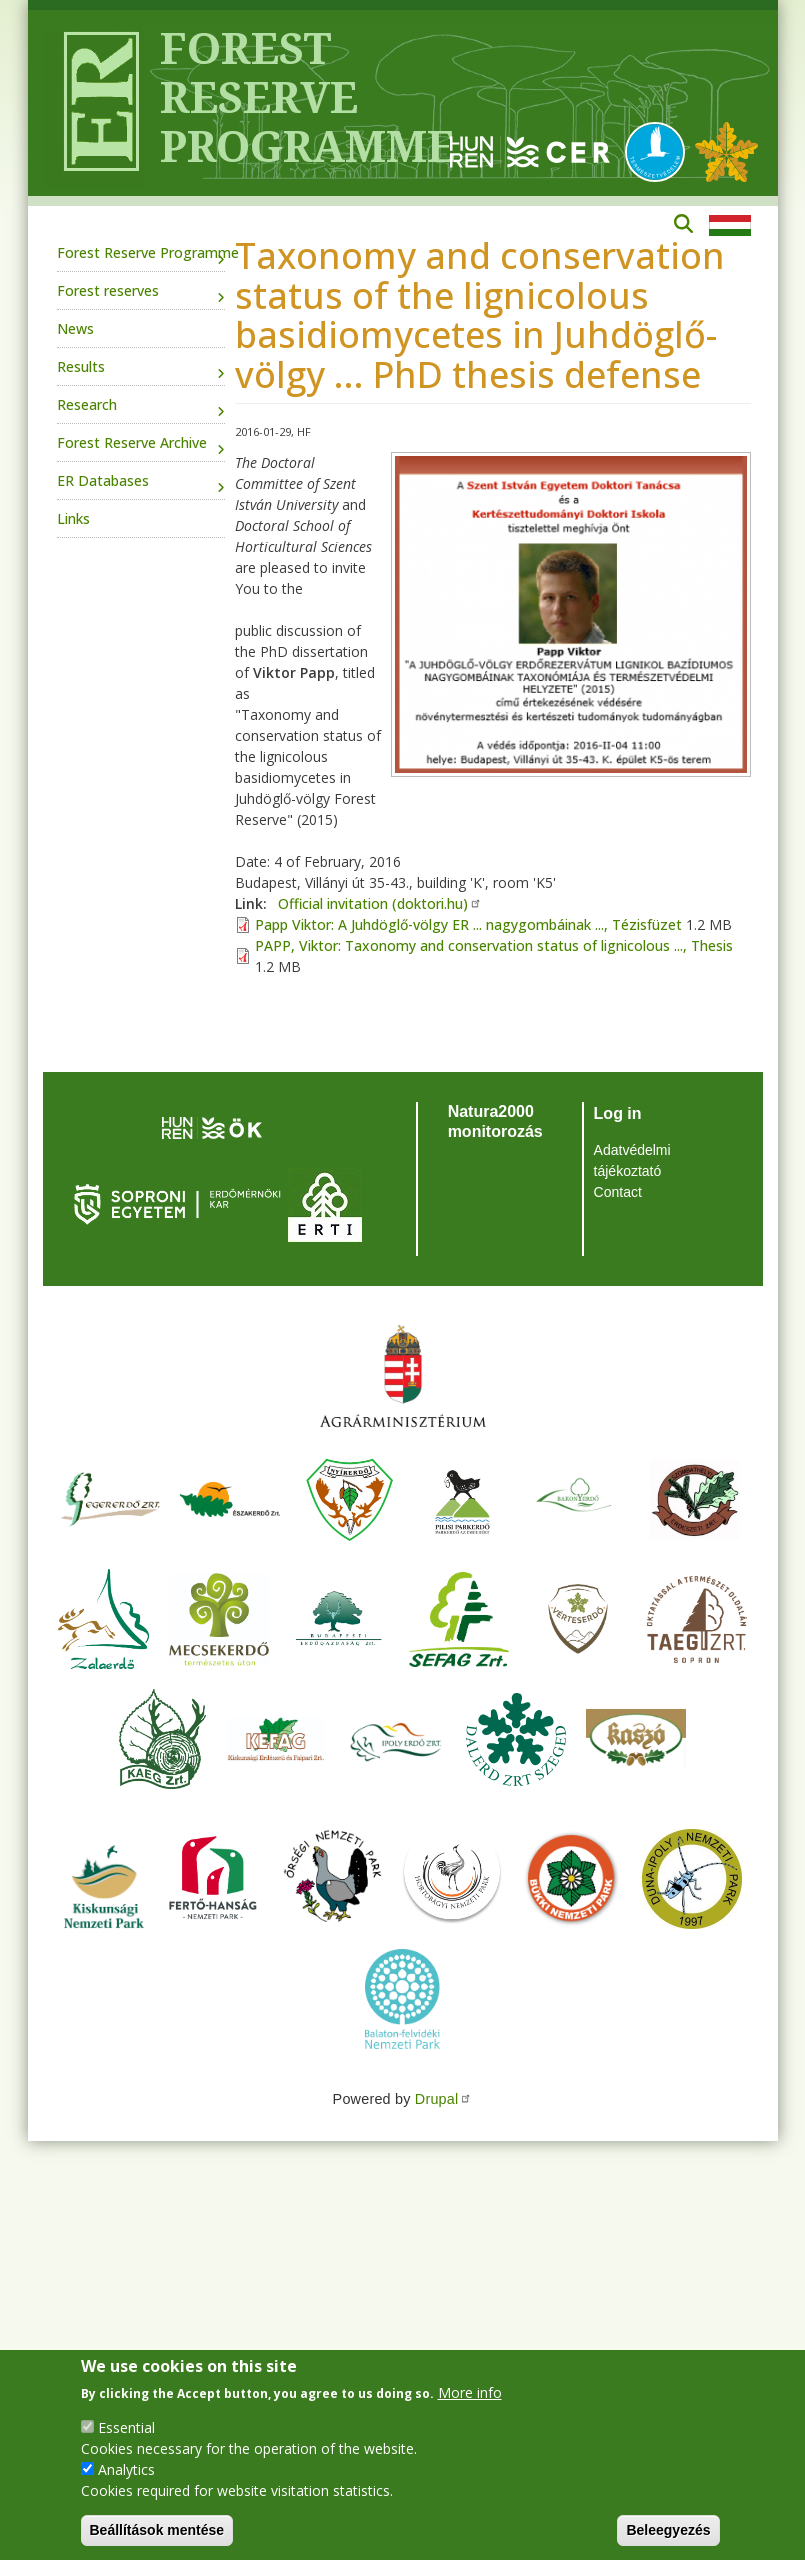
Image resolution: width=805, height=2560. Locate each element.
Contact (618, 1192)
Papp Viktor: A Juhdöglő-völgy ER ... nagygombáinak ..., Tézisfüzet (468, 924)
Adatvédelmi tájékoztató (632, 1160)
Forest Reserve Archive (132, 442)
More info (470, 2392)
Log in (618, 1113)
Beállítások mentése (157, 2530)
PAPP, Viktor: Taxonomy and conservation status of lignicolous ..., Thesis (494, 945)
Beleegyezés (668, 2530)
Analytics (126, 2469)
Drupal (444, 2099)
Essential (126, 2427)
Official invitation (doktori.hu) (380, 903)
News (75, 328)
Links (73, 518)
